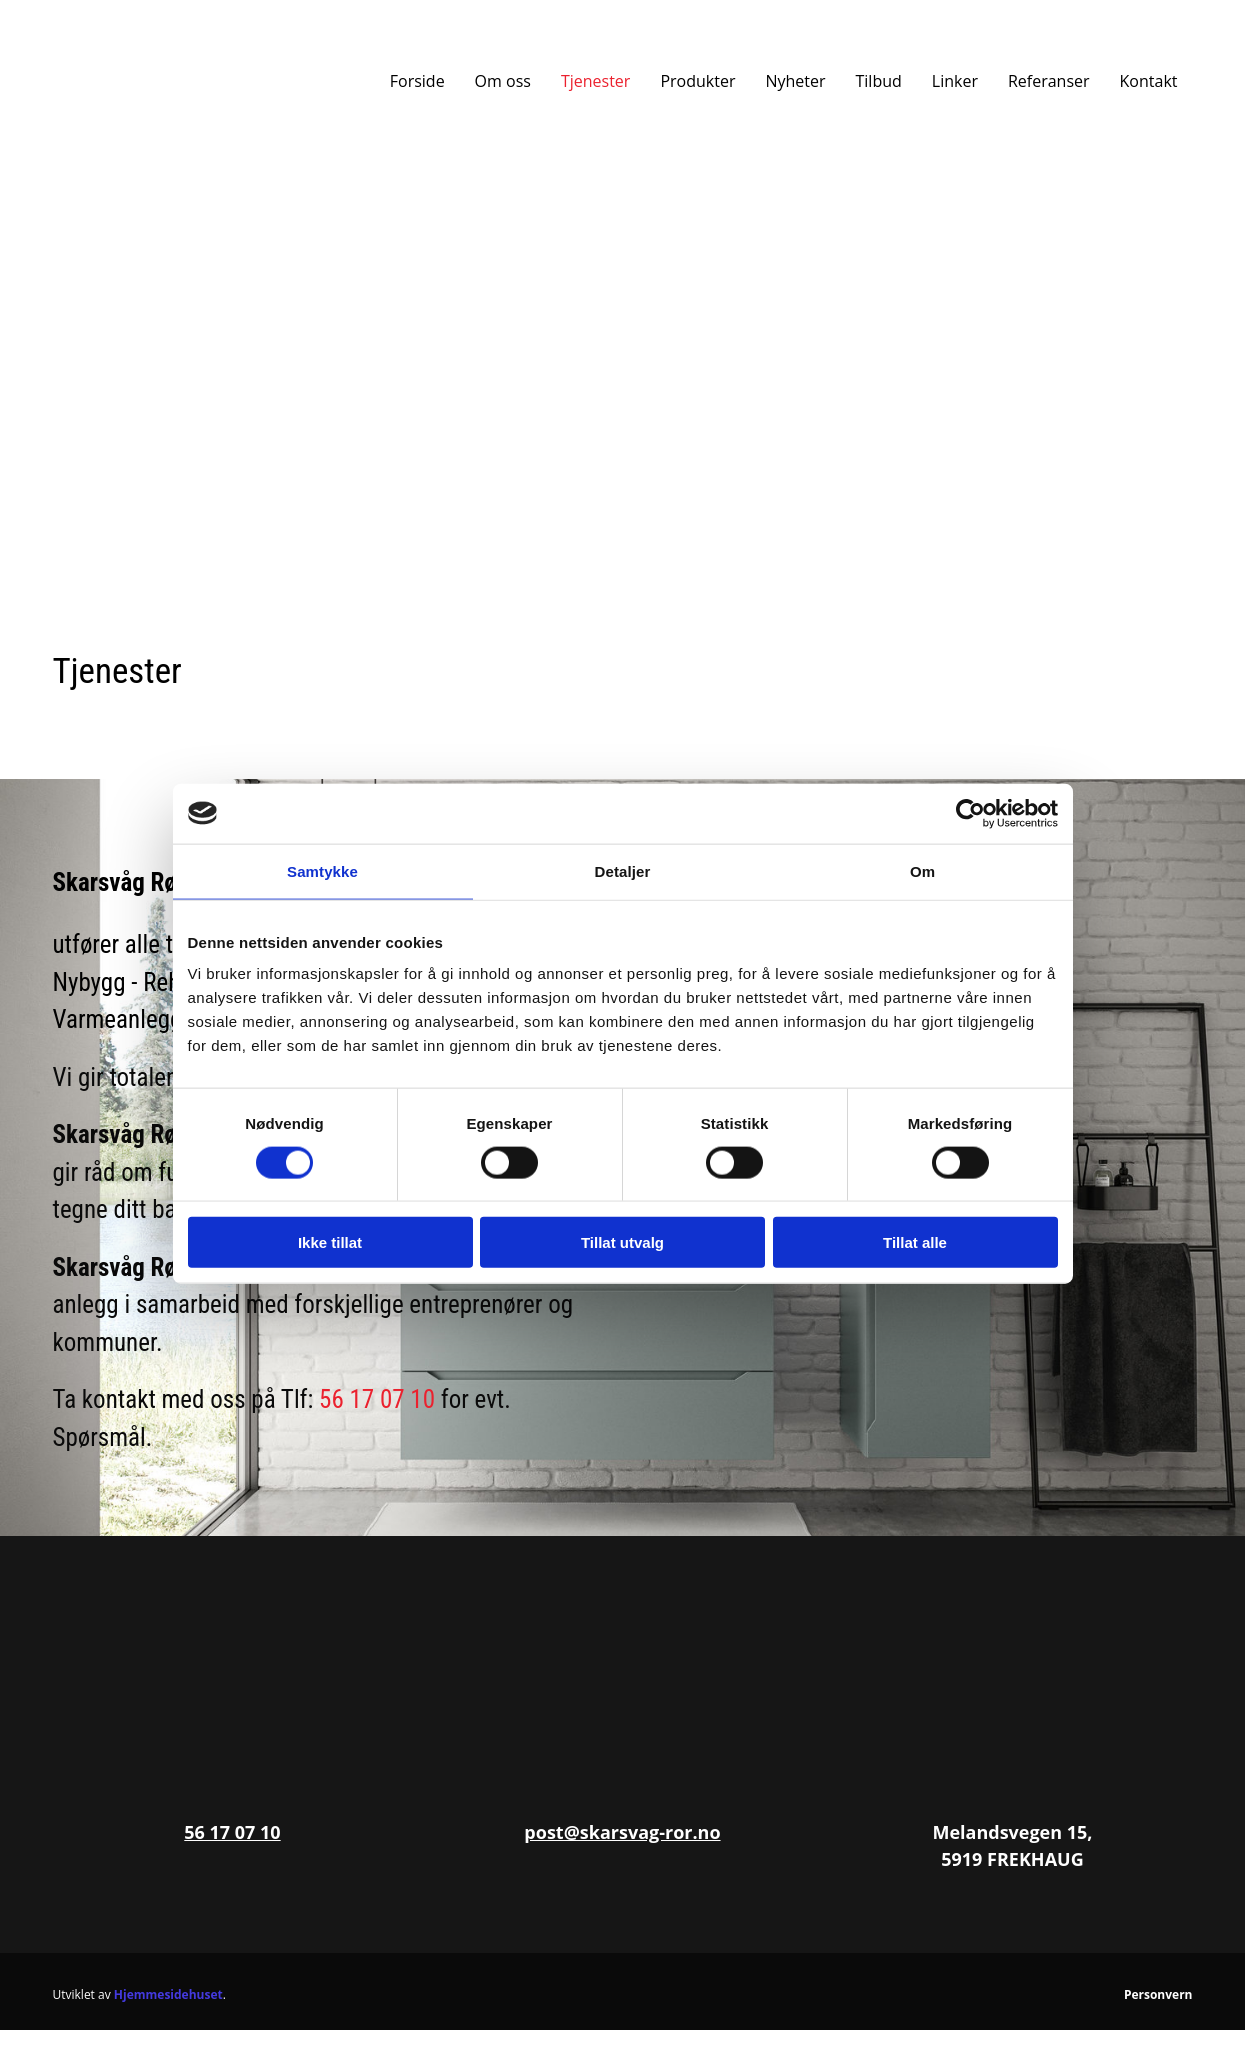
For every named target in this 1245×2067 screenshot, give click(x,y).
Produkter (697, 81)
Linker (955, 81)
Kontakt (1149, 81)
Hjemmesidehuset (168, 1994)
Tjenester (595, 81)
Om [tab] (922, 870)
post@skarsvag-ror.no (622, 1832)
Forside (417, 81)
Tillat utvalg (622, 1242)
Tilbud (879, 81)
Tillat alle (915, 1242)
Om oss (503, 81)
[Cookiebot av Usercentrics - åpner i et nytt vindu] (970, 813)
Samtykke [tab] (322, 870)
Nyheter (795, 81)
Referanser (1049, 81)
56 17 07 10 (377, 1399)
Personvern (1158, 1994)
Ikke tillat (330, 1242)
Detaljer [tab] (623, 870)
